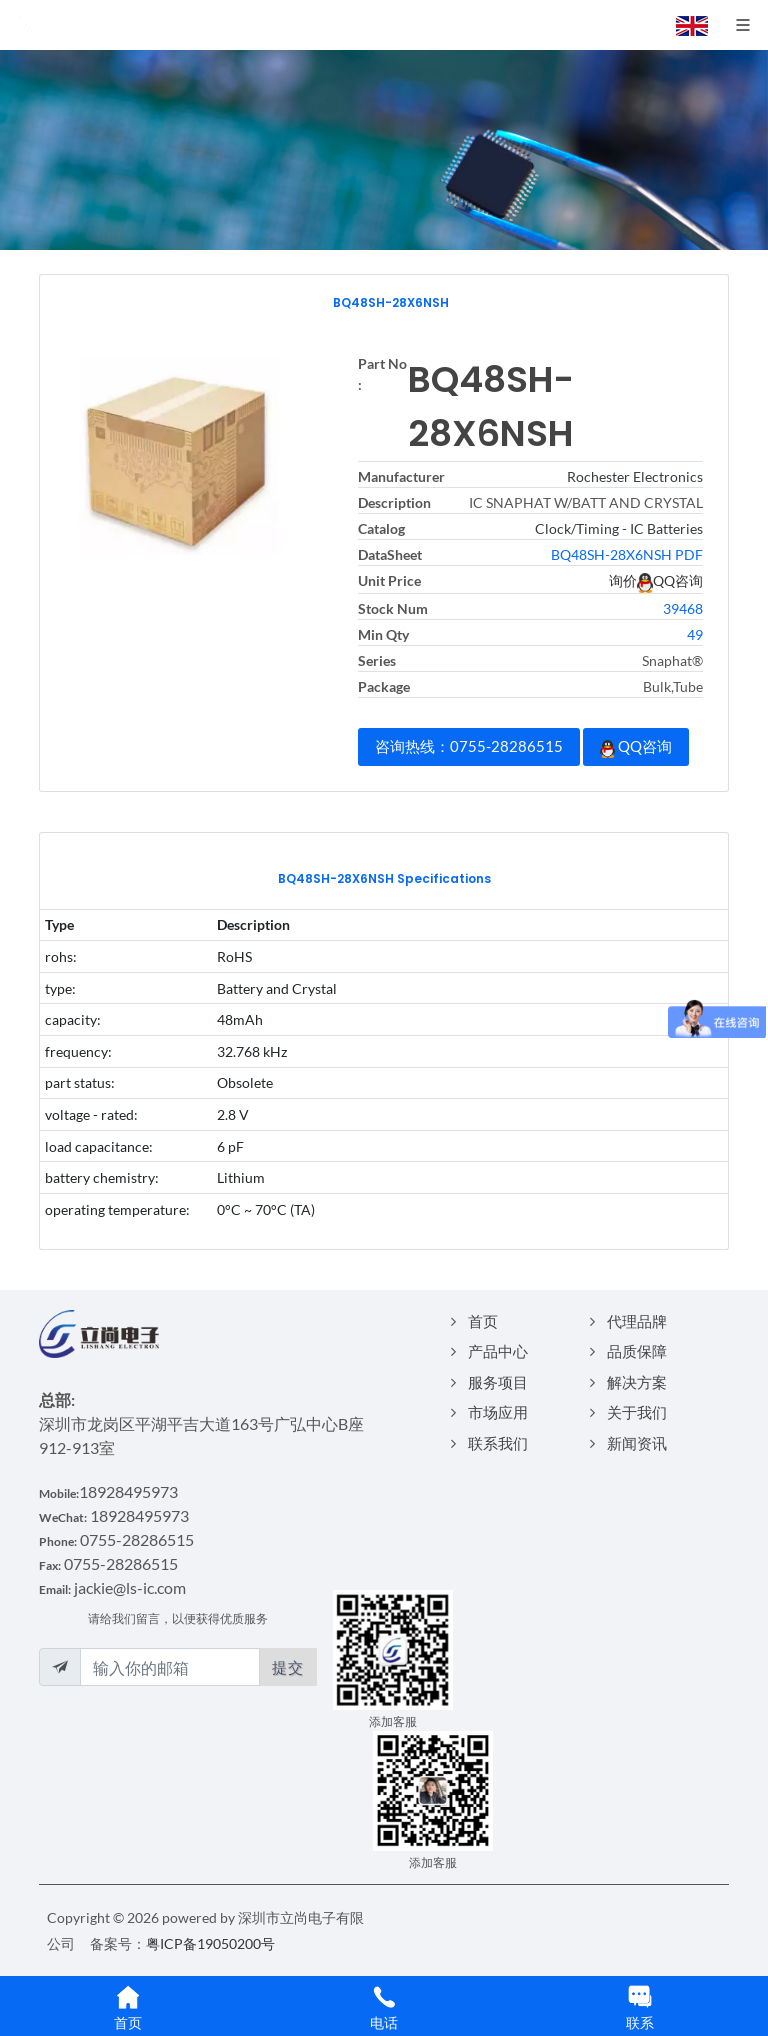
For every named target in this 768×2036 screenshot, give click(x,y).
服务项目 (498, 1382)
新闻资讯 (637, 1443)
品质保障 (637, 1351)
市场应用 (498, 1412)
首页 (483, 1321)
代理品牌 (637, 1321)
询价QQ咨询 (656, 580)
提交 (288, 1667)
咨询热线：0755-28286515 (469, 746)
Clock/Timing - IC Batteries (619, 528)
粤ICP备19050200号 (210, 1943)
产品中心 (498, 1351)
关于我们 (637, 1412)
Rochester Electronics (635, 476)
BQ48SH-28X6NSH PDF (627, 554)
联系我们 (498, 1443)
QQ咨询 (636, 747)
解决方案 (637, 1382)
